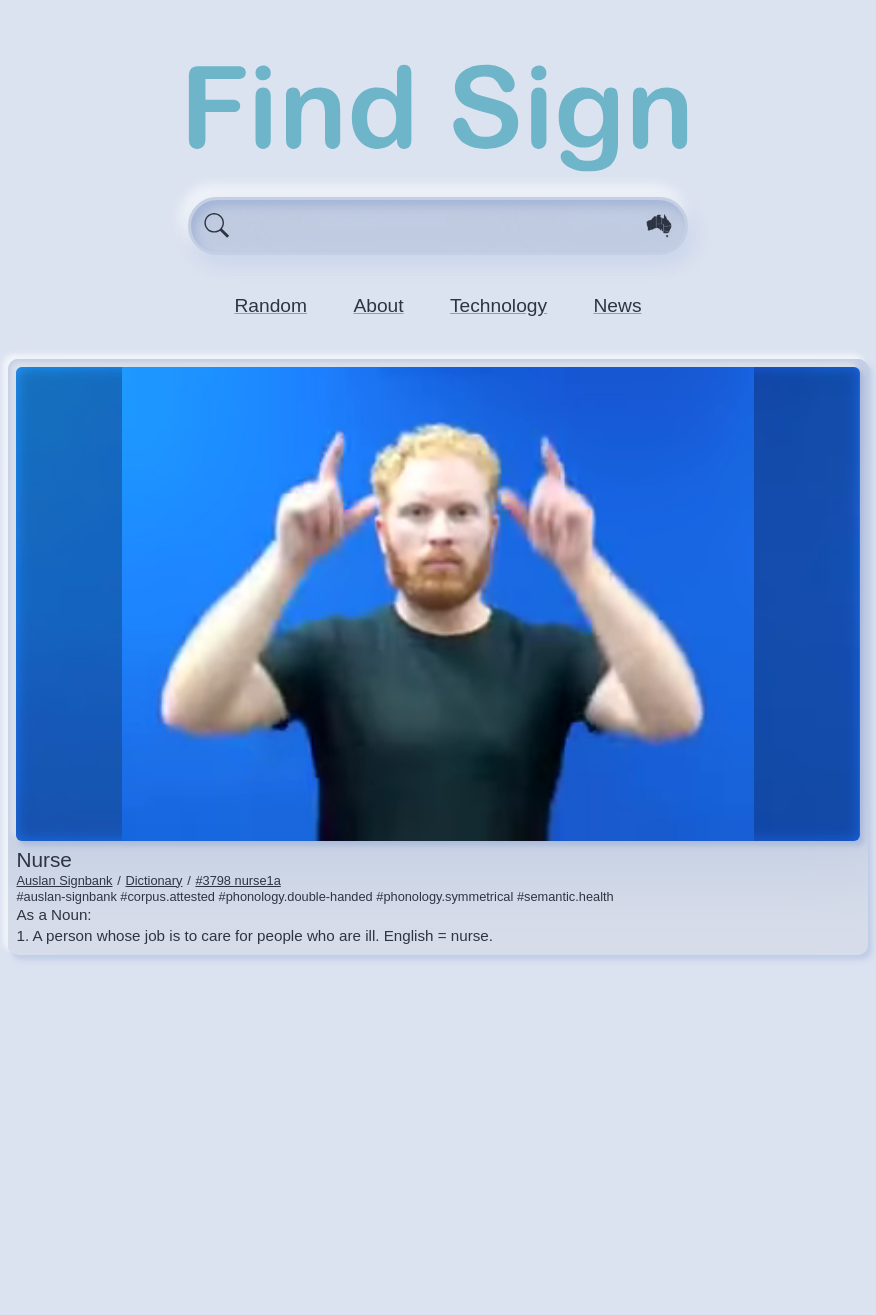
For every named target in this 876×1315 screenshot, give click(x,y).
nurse (43, 859)
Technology (498, 305)
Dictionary (154, 880)
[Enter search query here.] (438, 226)
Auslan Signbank (64, 880)
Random (270, 305)
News (618, 305)
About (378, 305)
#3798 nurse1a (237, 880)
